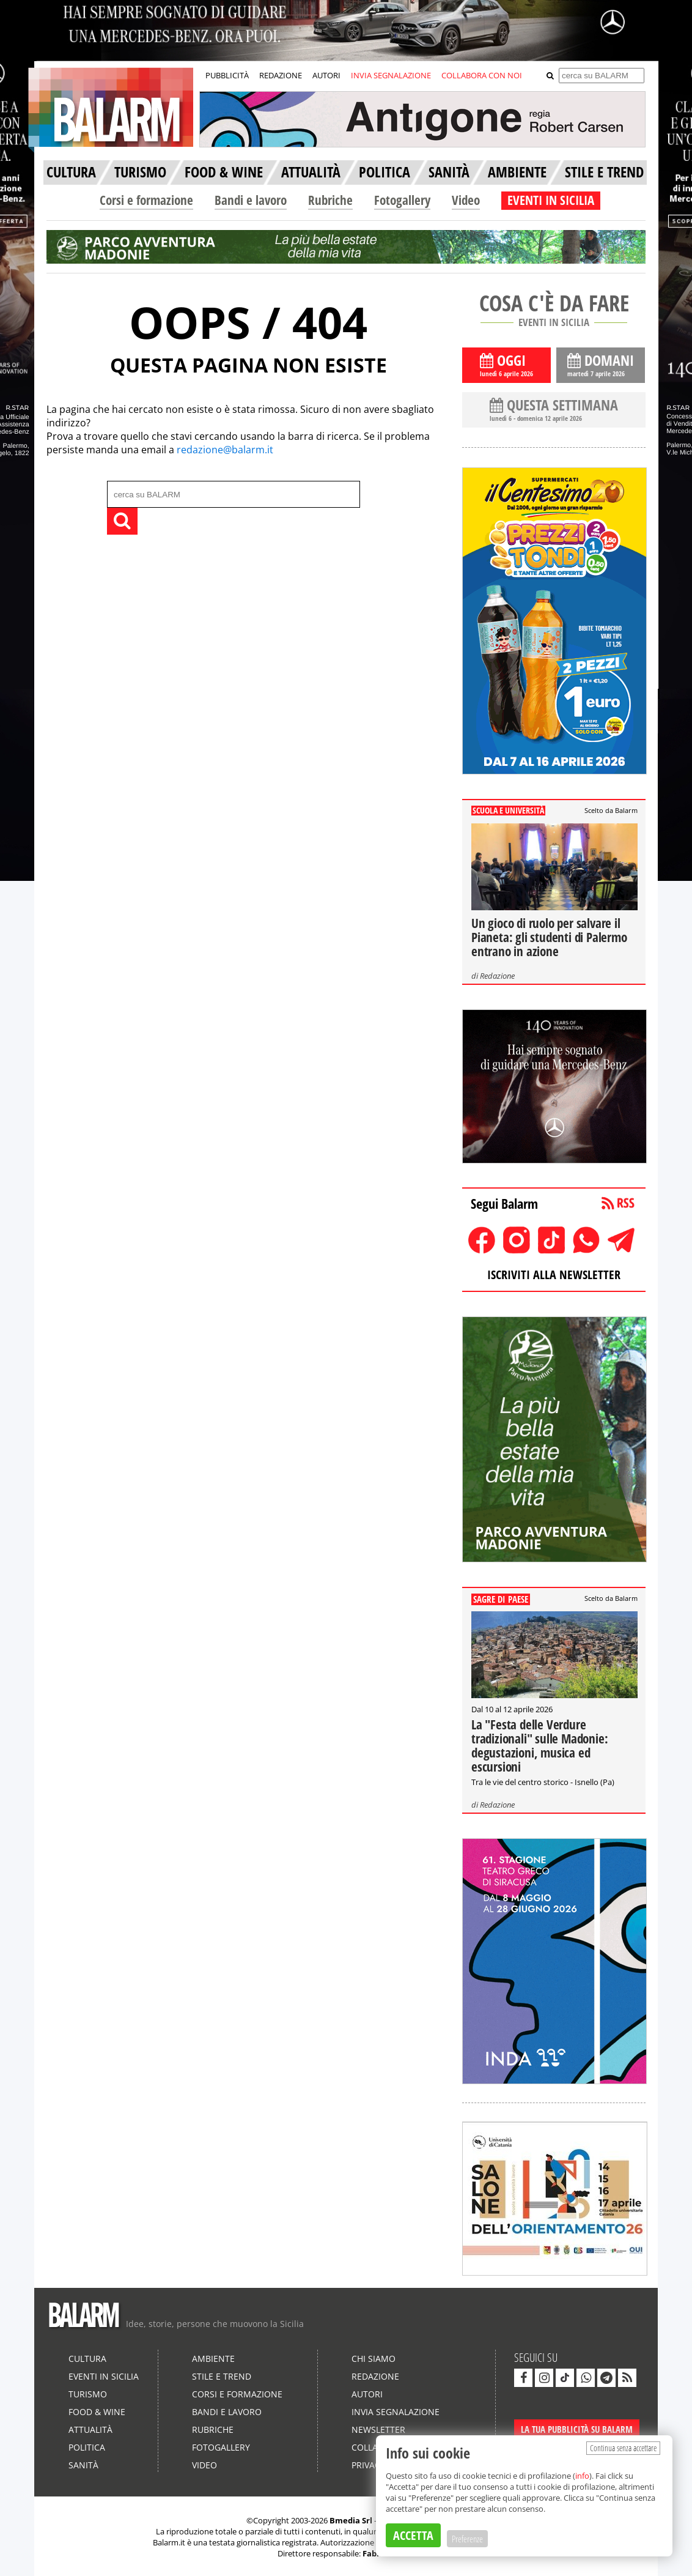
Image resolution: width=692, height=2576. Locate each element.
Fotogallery (402, 200)
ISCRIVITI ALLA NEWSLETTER (553, 1274)
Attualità (90, 2429)
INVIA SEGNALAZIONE (391, 75)
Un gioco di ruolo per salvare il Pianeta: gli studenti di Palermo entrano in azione (549, 937)
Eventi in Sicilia (103, 2376)
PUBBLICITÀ (227, 75)
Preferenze (467, 2539)
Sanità (83, 2465)
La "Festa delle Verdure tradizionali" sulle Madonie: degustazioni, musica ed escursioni (539, 1745)
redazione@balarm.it (225, 449)
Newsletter (378, 2429)
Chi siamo (374, 2358)
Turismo (87, 2394)
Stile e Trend (221, 2376)
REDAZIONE (280, 75)
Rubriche (330, 200)
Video (466, 200)
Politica (86, 2447)
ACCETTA (413, 2535)
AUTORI (326, 75)
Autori (367, 2394)
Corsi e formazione (146, 200)
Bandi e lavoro (251, 200)
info (582, 2475)
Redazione (497, 975)
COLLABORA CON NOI (481, 75)
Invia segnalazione (396, 2412)
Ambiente (213, 2358)
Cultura (87, 2358)
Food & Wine (96, 2412)
